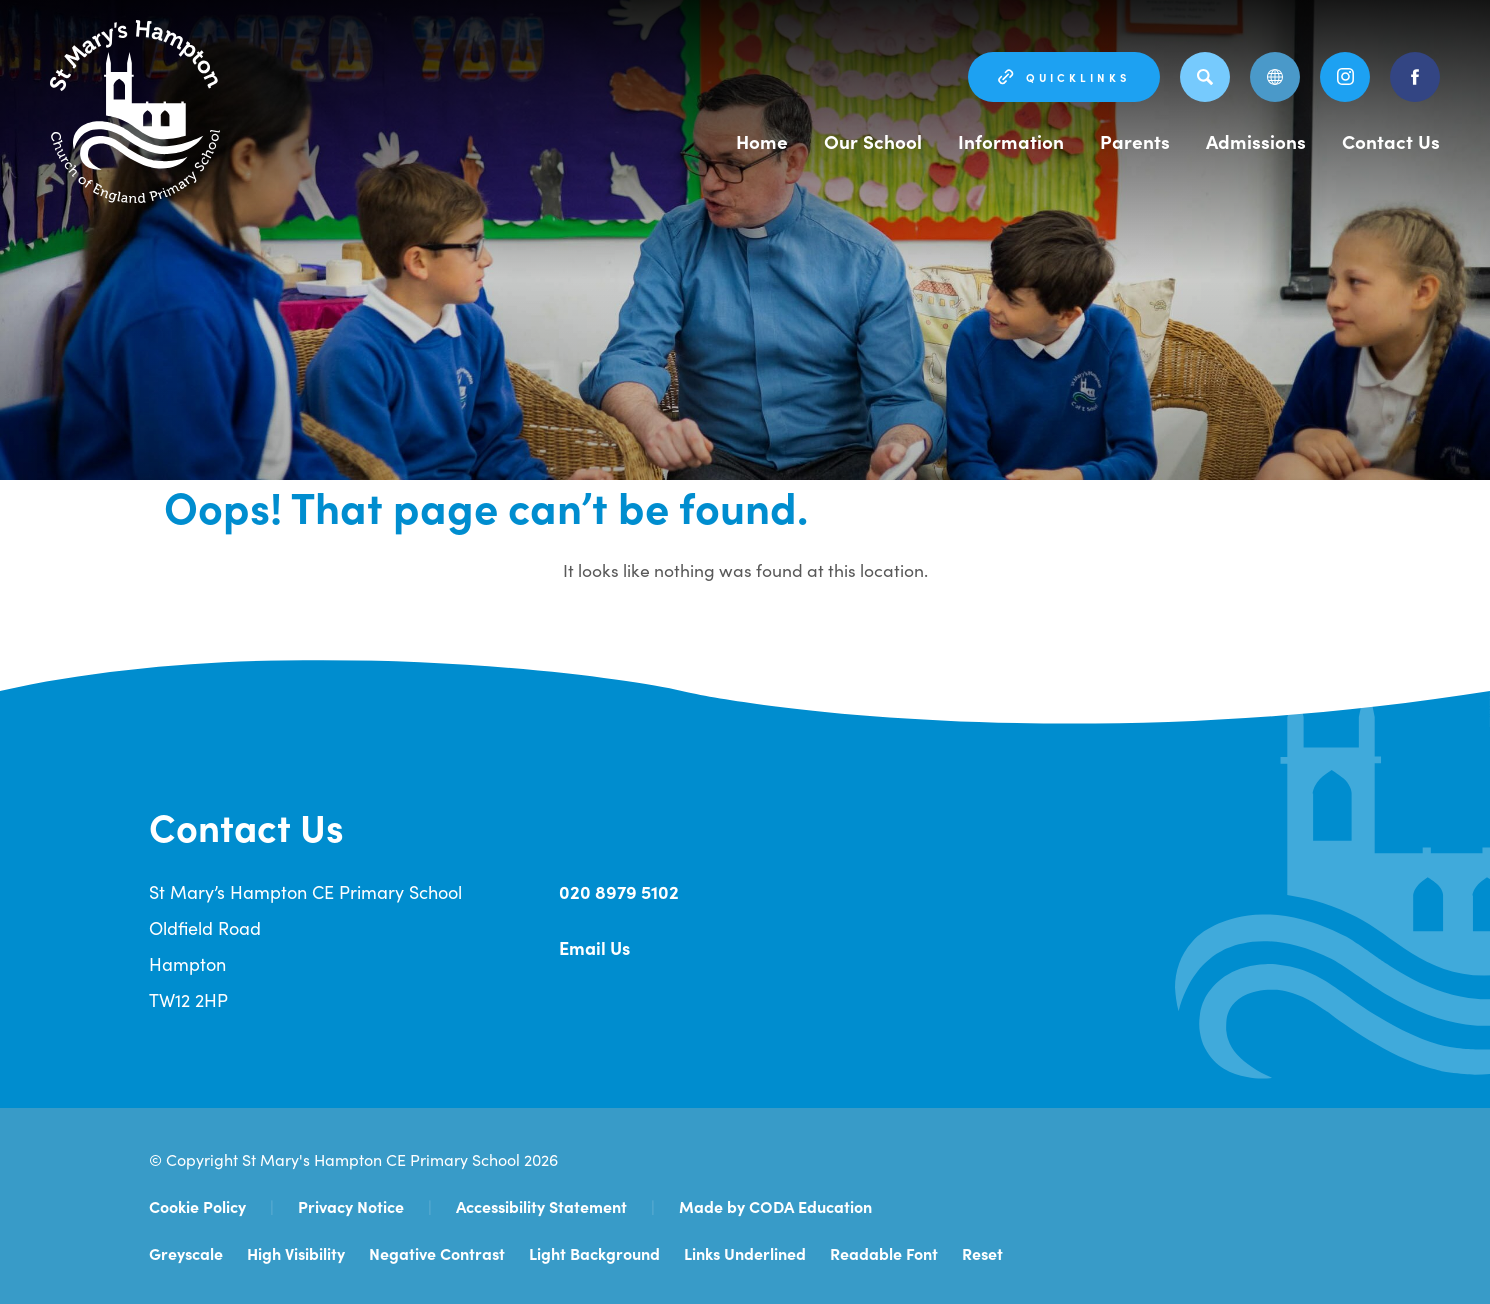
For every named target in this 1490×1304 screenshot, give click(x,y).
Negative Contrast (437, 1253)
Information (1013, 141)
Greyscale (186, 1253)
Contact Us (1391, 141)
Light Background (594, 1253)
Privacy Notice (351, 1206)
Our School (877, 141)
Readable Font (884, 1253)
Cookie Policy (197, 1206)
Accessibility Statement (541, 1206)
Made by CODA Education (775, 1206)
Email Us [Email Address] (594, 947)
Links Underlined (745, 1253)
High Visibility (296, 1253)
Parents (1137, 141)
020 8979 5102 (619, 891)
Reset (982, 1253)
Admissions (1257, 141)
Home (767, 141)
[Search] (1205, 77)
